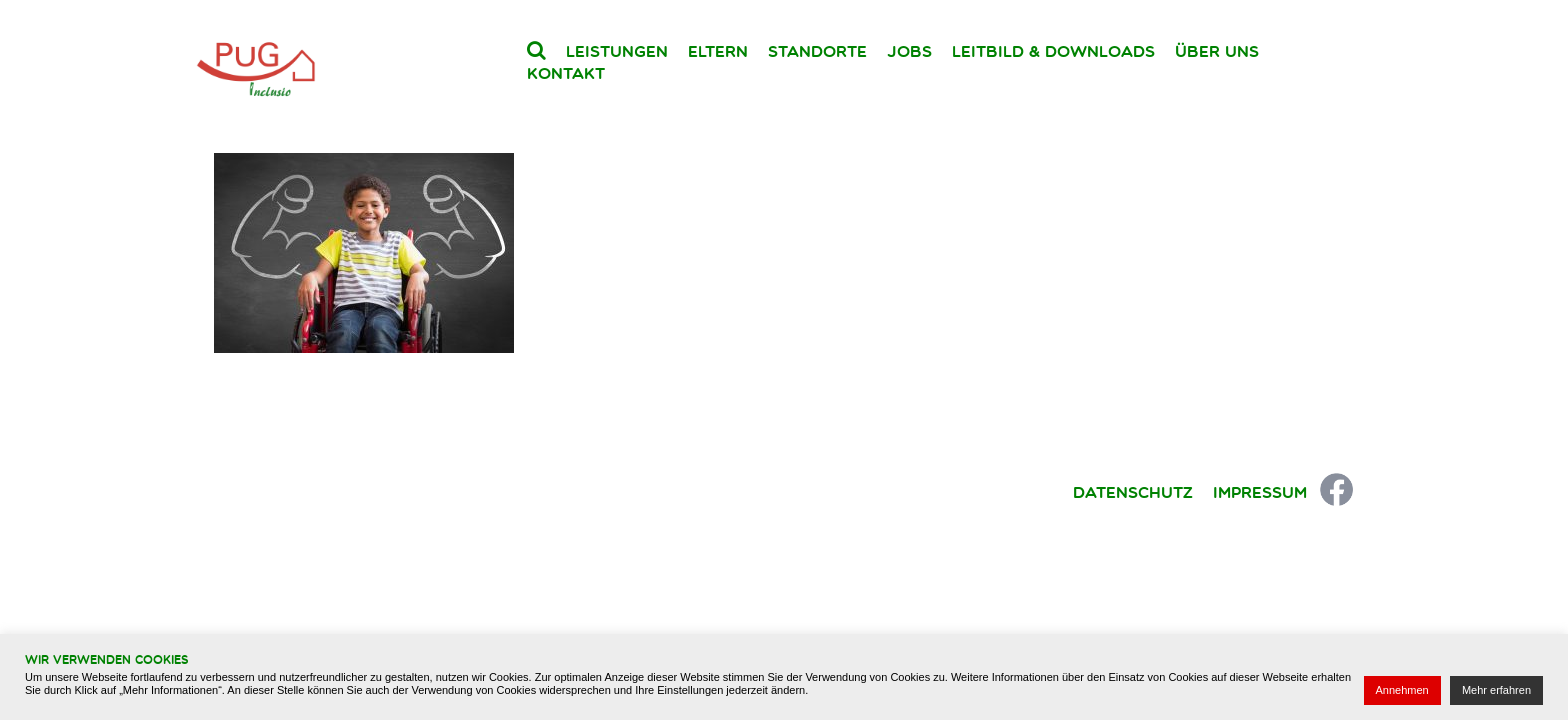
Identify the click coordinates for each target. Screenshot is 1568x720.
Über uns (1217, 51)
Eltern (718, 51)
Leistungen (617, 51)
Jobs (909, 51)
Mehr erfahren (1496, 690)
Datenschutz (1133, 492)
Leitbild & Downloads (1053, 51)
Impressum (1260, 492)
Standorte (817, 51)
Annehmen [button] (1402, 690)
